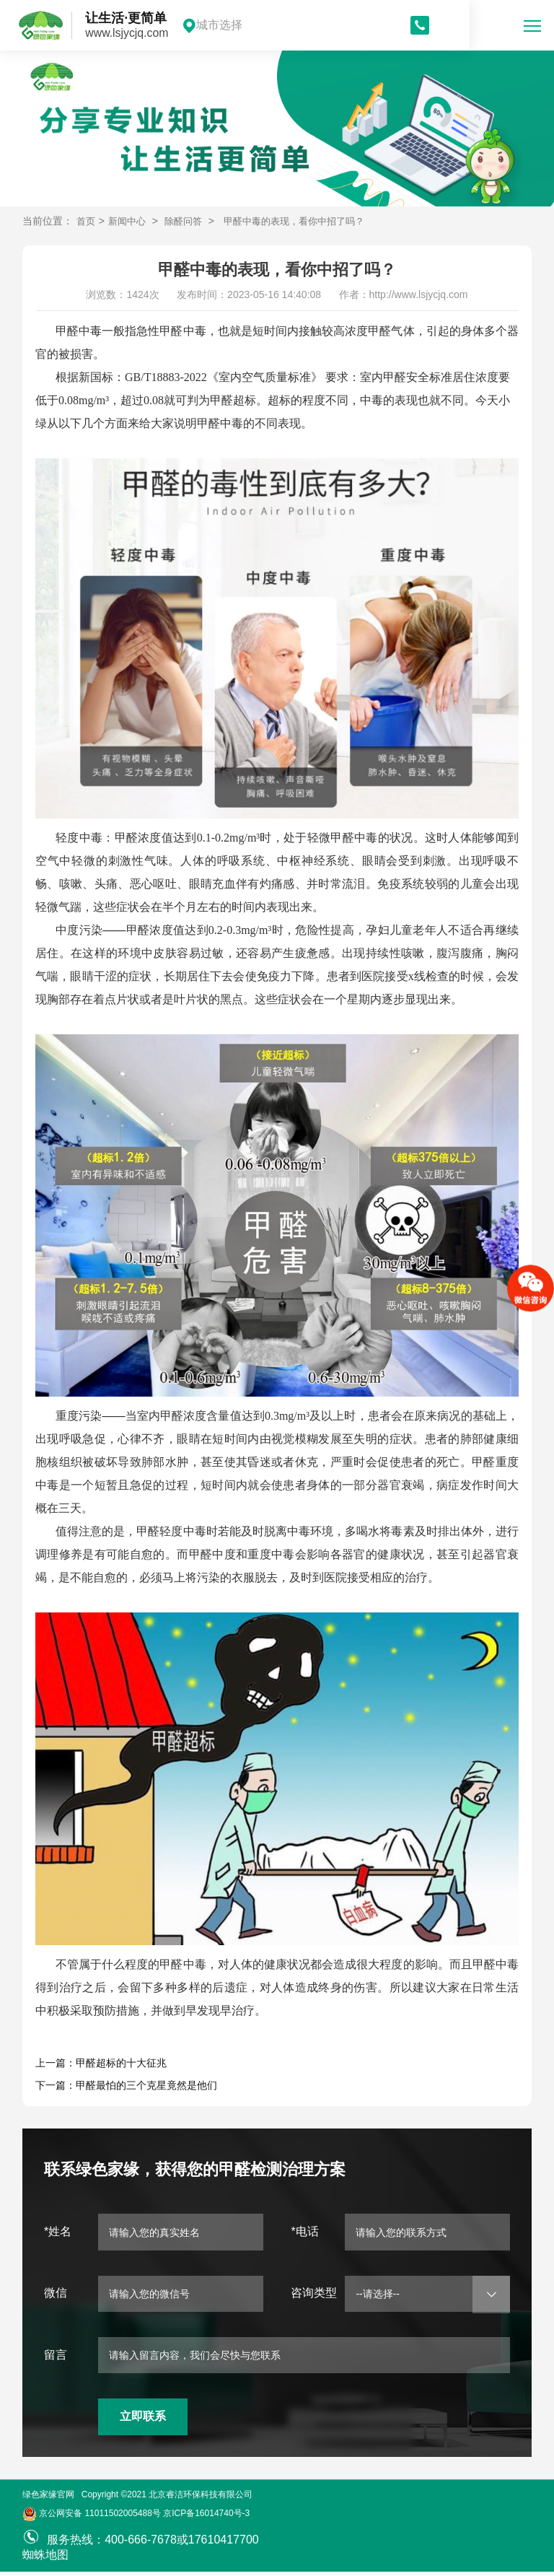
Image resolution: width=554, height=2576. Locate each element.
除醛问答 (189, 221)
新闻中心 (130, 221)
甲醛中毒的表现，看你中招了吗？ (306, 221)
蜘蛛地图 (45, 2559)
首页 (86, 221)
